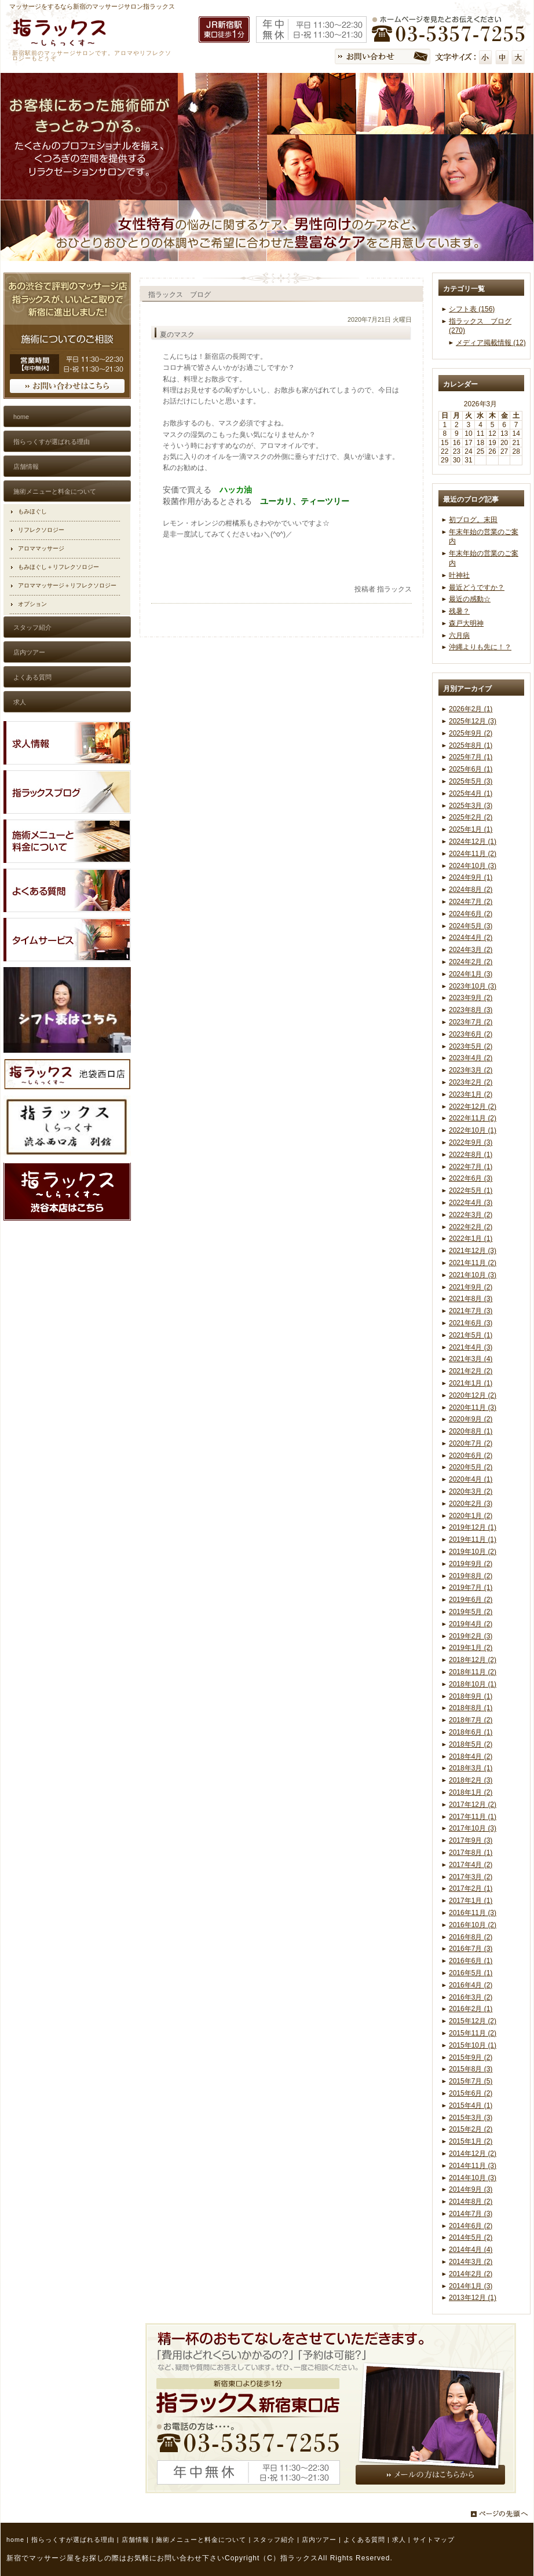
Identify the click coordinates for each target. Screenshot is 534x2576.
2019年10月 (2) (472, 1552)
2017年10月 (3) (472, 1828)
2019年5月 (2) (470, 1612)
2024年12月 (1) (472, 841)
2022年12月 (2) (472, 1107)
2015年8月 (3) (470, 2069)
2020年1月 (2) (470, 1516)
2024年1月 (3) (470, 974)
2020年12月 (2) (472, 1395)
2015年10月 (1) (472, 2045)
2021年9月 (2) (470, 1287)
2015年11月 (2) (472, 2033)
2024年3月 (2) (470, 950)
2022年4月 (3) (470, 1203)
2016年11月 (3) (472, 1913)
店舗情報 (135, 2539)
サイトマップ (434, 2539)
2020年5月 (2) (470, 1467)
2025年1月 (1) (470, 829)
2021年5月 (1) (470, 1335)
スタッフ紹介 (274, 2539)
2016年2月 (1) (470, 2009)
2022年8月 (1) (470, 1155)
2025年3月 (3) (470, 806)
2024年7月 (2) (470, 902)
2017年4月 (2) (470, 1865)
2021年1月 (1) (470, 1383)
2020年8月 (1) (470, 1431)
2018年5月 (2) (470, 1744)
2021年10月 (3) (472, 1275)
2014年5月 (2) (470, 2237)
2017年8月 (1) (470, 1853)
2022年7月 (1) (470, 1167)
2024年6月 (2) (470, 914)
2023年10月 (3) (472, 986)
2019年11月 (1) (472, 1539)
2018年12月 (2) (472, 1660)
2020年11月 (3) (472, 1407)
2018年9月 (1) (470, 1696)
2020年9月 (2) (470, 1419)
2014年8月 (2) (470, 2201)
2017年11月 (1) (472, 1817)
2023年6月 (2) (470, 1034)
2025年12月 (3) (472, 721)
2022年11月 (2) (472, 1118)
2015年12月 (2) (472, 2021)
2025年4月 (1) (470, 793)
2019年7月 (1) (470, 1587)
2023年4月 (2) (470, 1058)
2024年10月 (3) (472, 866)
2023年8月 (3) (470, 1010)
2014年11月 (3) (472, 2166)
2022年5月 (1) (470, 1190)
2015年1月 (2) (470, 2141)
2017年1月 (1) (470, 1901)
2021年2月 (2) (470, 1371)
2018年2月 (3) (470, 1780)
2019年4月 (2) (470, 1624)
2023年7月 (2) (470, 1022)
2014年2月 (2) (470, 2274)
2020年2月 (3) (470, 1504)
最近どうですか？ (476, 587)
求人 (399, 2539)
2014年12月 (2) (472, 2153)
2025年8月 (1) (470, 745)
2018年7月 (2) (470, 1720)
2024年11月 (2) (472, 854)
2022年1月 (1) (470, 1238)
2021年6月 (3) (470, 1323)
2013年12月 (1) (472, 2298)
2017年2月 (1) (470, 1888)
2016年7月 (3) (470, 1949)
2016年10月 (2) (472, 1925)
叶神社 (459, 575)
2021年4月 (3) (470, 1347)
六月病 (459, 635)
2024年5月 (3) (470, 926)
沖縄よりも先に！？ (480, 647)
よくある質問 (364, 2539)
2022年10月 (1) (472, 1130)
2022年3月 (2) (470, 1215)
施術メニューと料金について (201, 2539)
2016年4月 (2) (470, 1985)
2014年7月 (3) (470, 2214)
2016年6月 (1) (470, 1961)
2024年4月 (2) (470, 938)
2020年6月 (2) (470, 1455)
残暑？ (459, 611)
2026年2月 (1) (470, 709)
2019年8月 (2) (470, 1576)
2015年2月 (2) (470, 2129)
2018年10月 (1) (472, 1684)
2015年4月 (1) (470, 2105)
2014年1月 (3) (470, 2286)
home (15, 2539)
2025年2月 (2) (470, 817)
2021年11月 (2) (472, 1263)
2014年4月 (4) (470, 2250)
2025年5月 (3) (470, 781)
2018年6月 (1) (470, 1732)
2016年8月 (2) (470, 1937)
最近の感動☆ (470, 599)
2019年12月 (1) (472, 1527)
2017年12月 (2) (472, 1804)
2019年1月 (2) (470, 1648)
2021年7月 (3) (470, 1311)
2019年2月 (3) (470, 1636)
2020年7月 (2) (470, 1443)
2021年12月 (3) (472, 1251)
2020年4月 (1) (470, 1479)
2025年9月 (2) (470, 733)
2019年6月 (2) (470, 1600)
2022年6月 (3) (470, 1178)
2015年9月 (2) (470, 2057)
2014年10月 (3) (472, 2178)
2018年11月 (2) (472, 1672)
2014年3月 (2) (470, 2262)
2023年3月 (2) (470, 1070)
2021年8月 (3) (470, 1299)
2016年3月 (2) (470, 1997)
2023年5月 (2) (470, 1046)
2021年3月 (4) (470, 1359)
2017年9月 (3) (470, 1840)
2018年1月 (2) (470, 1792)
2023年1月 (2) (470, 1094)
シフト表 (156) (472, 309)
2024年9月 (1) (470, 877)
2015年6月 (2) (470, 2093)
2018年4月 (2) (470, 1756)
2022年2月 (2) (470, 1227)
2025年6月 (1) (470, 769)
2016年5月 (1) (470, 1973)
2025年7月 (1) (470, 757)
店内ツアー (319, 2539)
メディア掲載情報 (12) (491, 343)
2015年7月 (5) (470, 2081)
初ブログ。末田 (473, 520)
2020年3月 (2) (470, 1491)
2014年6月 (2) (470, 2226)
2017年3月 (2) (470, 1877)
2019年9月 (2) (470, 1564)
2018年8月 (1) (470, 1708)
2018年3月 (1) (470, 1768)
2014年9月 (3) (470, 2189)
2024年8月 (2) (470, 889)
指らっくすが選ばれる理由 (73, 2539)
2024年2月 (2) (470, 962)
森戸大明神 (466, 623)
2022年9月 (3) (470, 1142)
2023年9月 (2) (470, 998)
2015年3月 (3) (470, 2118)
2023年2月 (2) (470, 1082)
